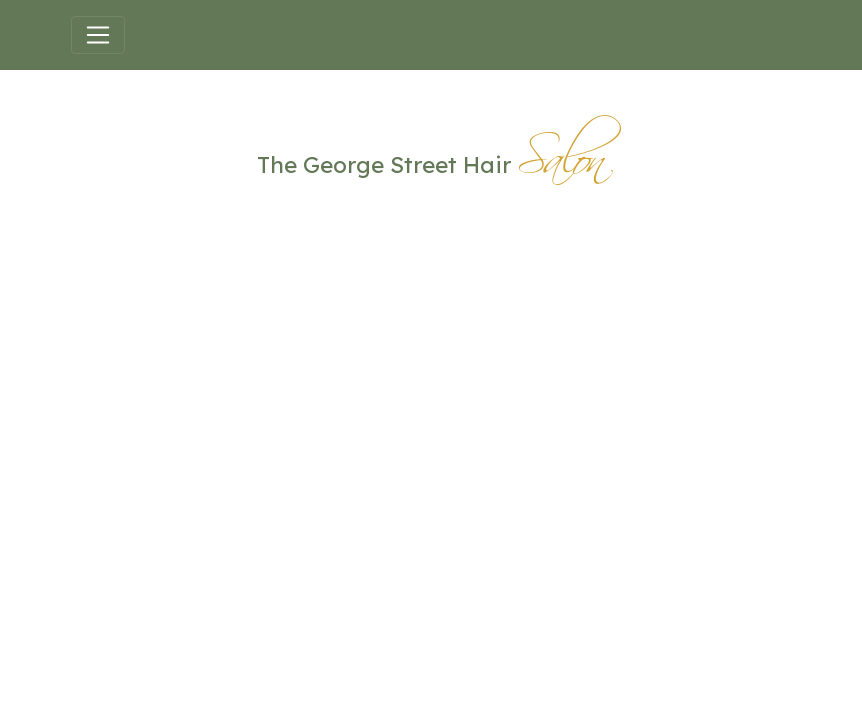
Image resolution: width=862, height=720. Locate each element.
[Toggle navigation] (98, 35)
